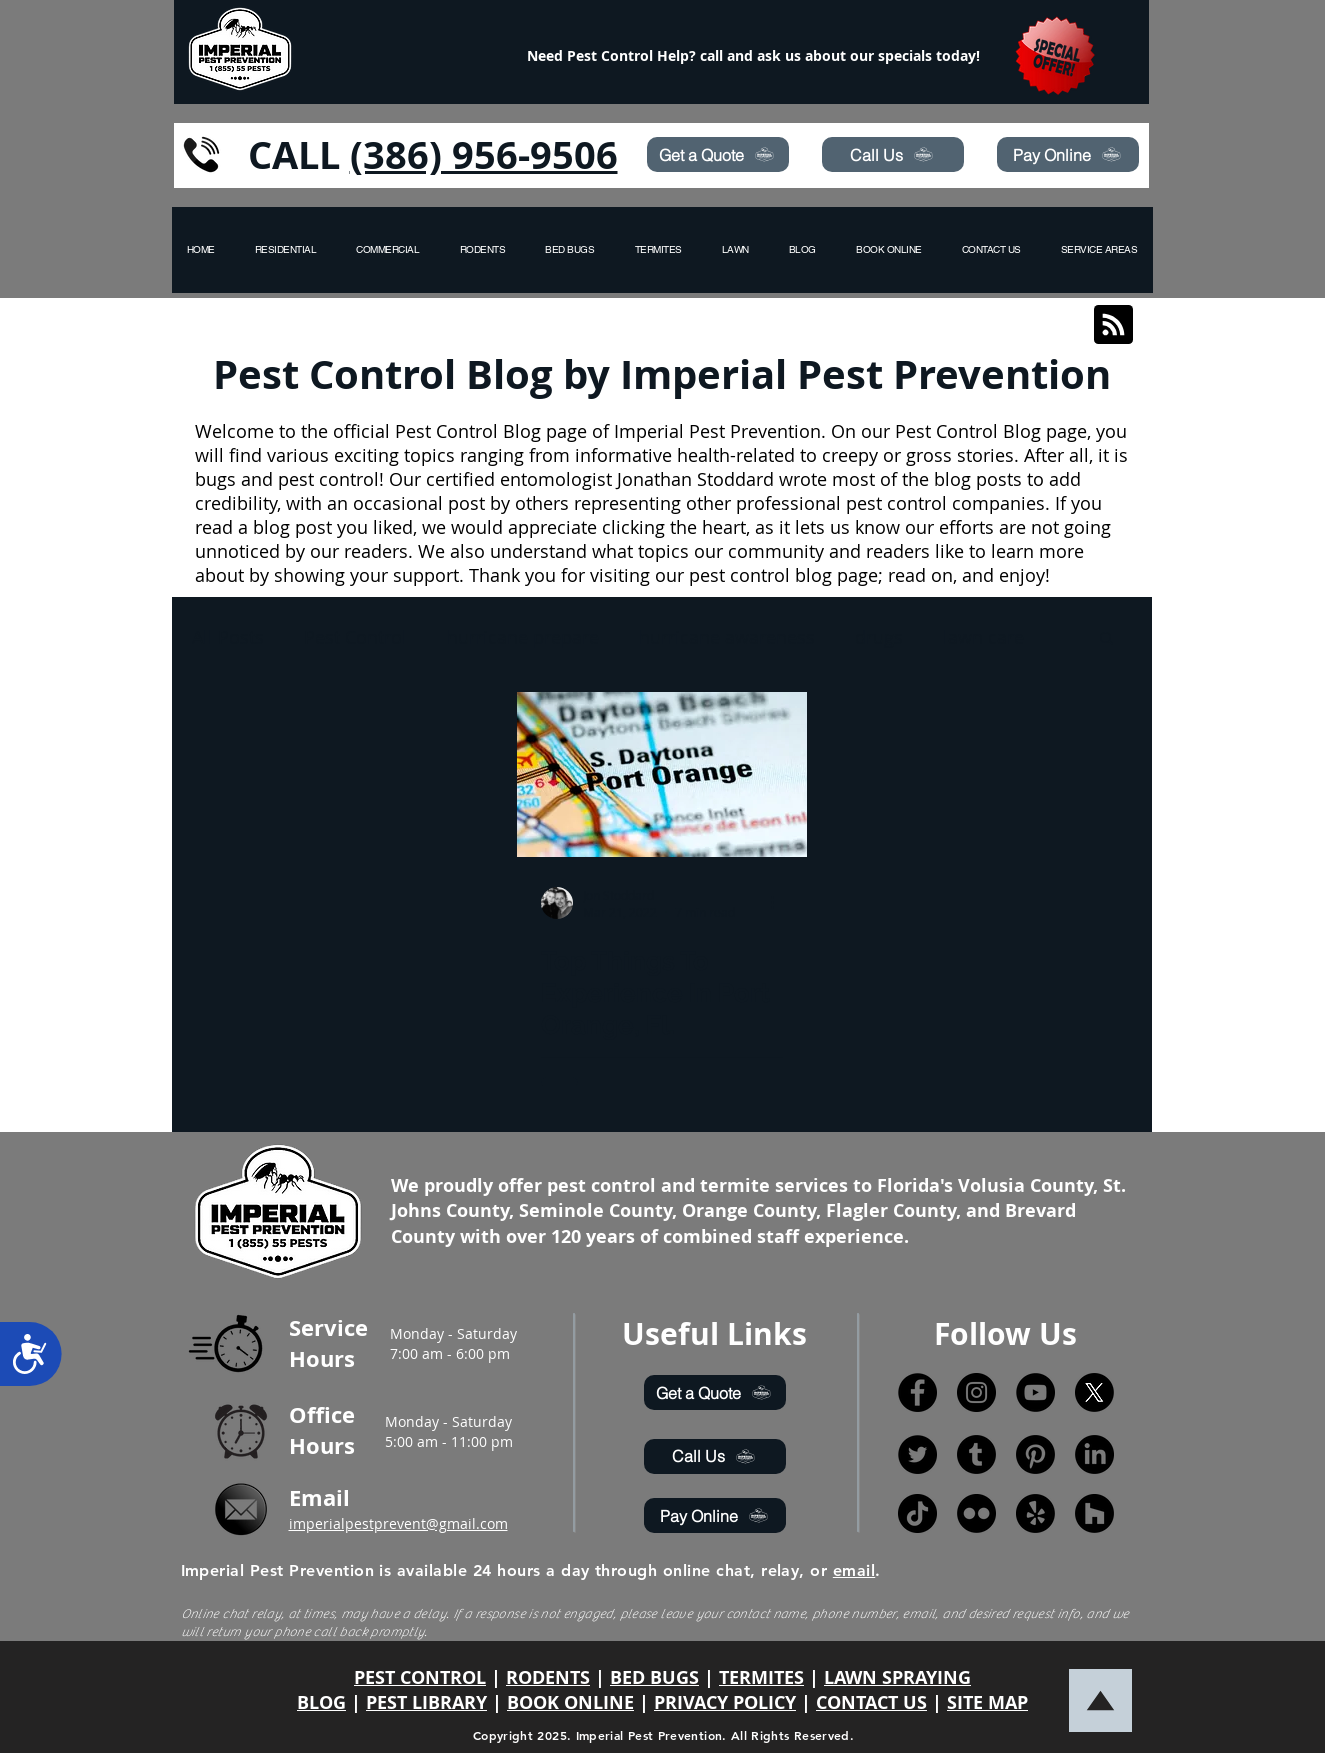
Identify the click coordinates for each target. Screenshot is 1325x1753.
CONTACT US (871, 1702)
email (854, 1570)
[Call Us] (893, 154)
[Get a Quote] (718, 154)
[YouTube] (1035, 1392)
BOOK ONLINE (570, 1702)
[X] (1094, 1392)
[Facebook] (917, 1392)
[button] (1099, 250)
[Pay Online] (1068, 154)
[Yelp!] (1035, 1513)
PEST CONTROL (420, 1677)
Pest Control (355, 637)
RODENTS (548, 1677)
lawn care (983, 637)
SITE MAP (987, 1702)
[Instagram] (976, 1392)
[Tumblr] (976, 1454)
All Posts (228, 637)
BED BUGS (654, 1677)
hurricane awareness (727, 637)
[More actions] (780, 903)
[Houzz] (1094, 1513)
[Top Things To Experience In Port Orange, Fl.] (662, 774)
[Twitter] (917, 1454)
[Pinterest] (1035, 1454)
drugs (879, 637)
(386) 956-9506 (484, 154)
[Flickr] (976, 1513)
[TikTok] (917, 1513)
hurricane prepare (523, 637)
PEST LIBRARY (426, 1702)
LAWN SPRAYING (897, 1677)
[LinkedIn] (1094, 1454)
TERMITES (761, 1677)
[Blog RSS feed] (1113, 325)
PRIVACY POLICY (725, 1702)
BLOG (321, 1702)
